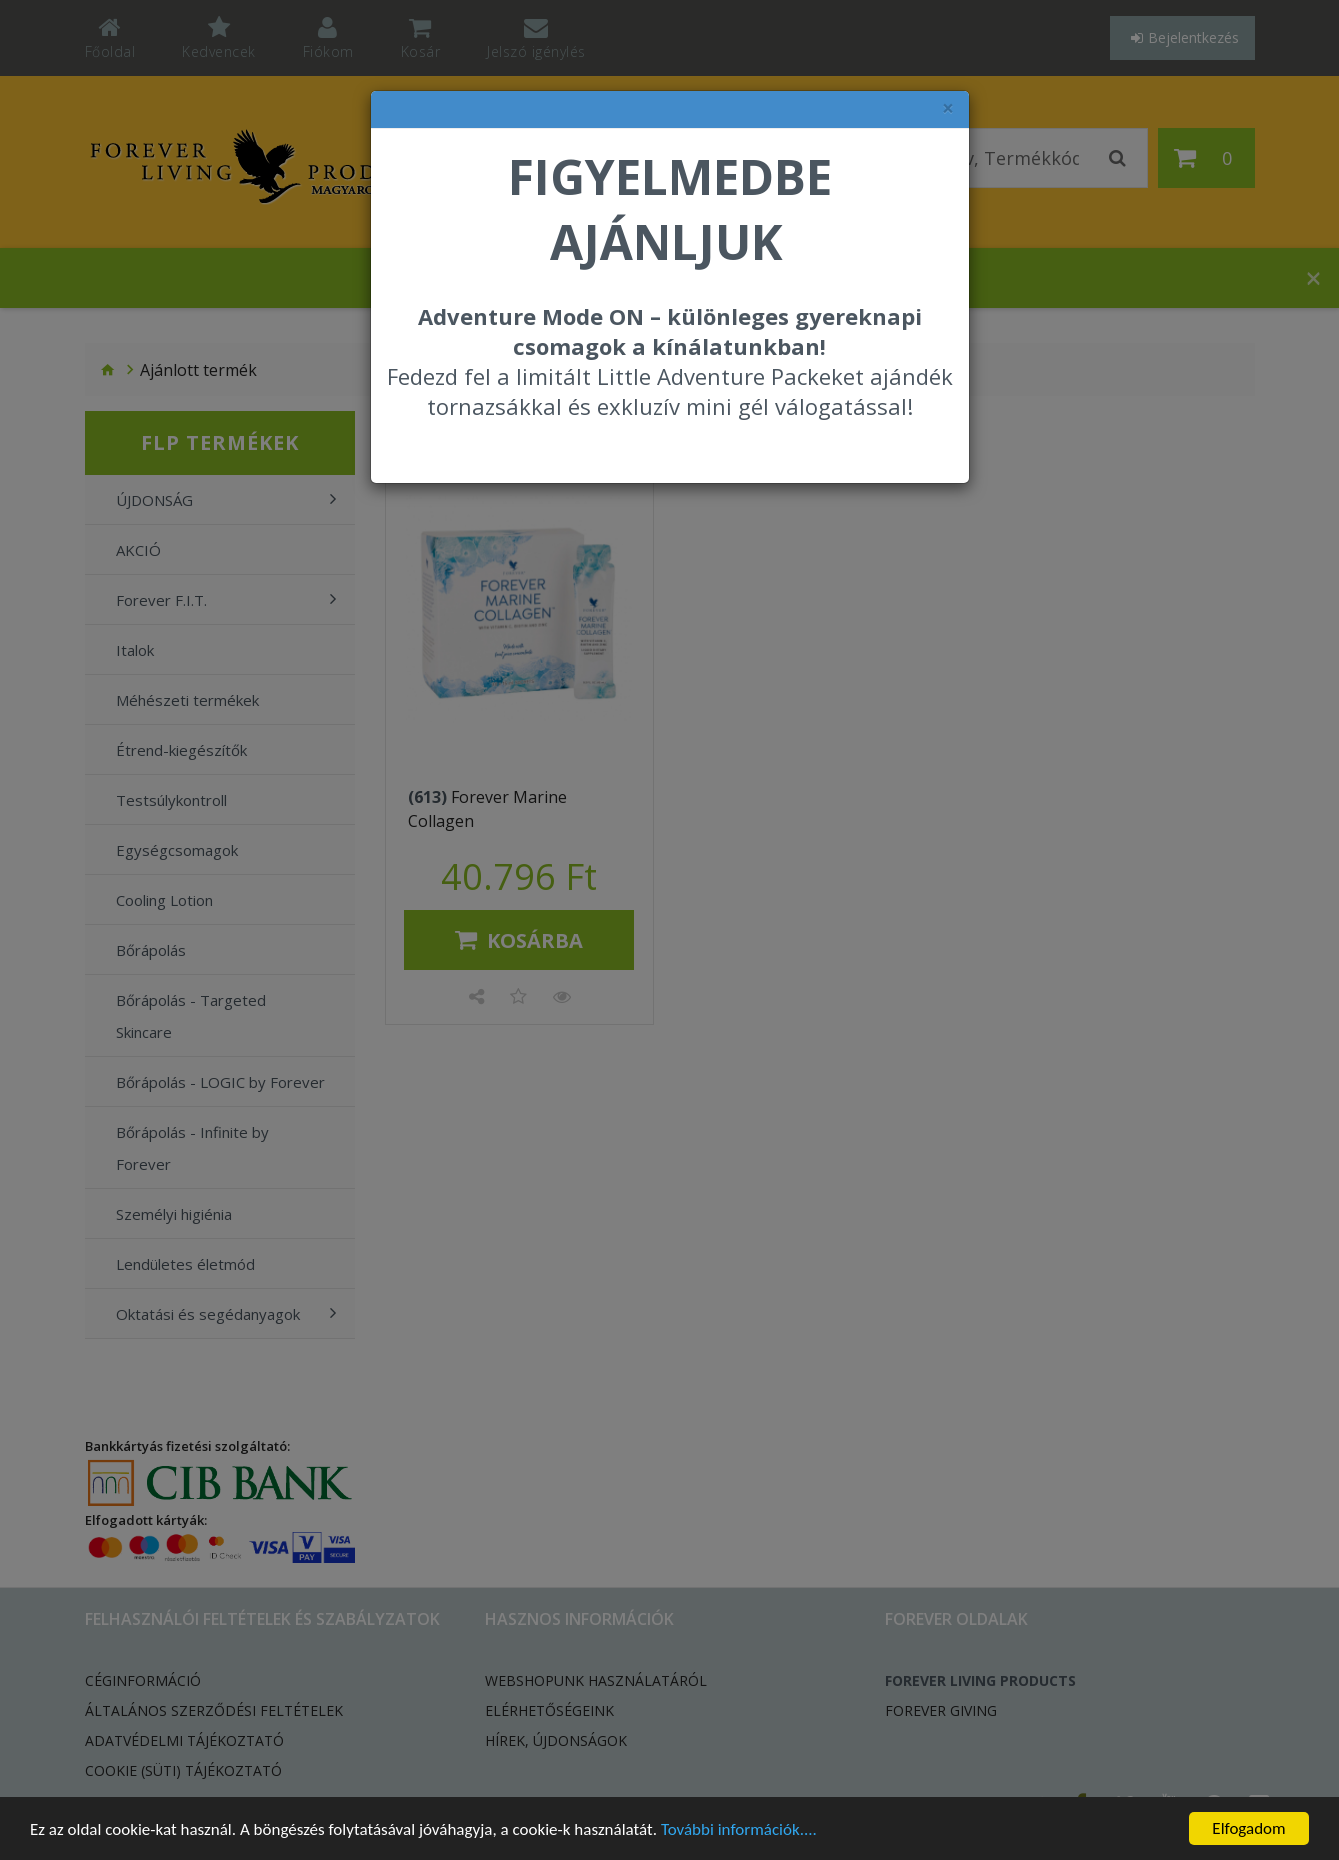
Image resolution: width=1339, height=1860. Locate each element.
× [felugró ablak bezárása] (948, 108)
